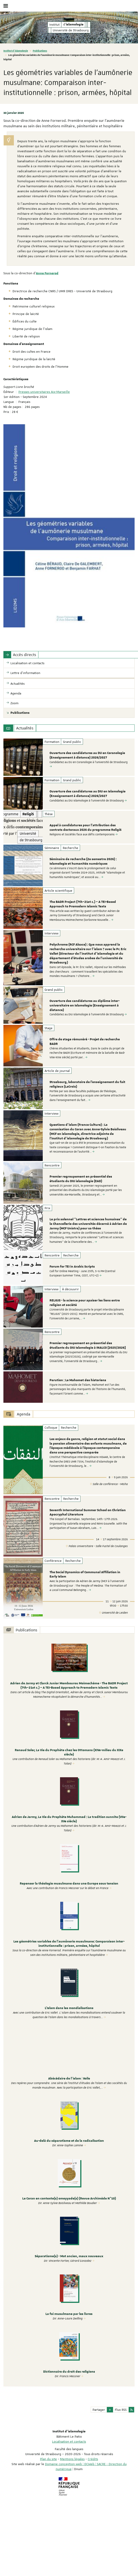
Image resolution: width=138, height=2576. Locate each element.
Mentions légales (72, 2467)
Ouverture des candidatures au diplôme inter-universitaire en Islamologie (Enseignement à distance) (85, 1011)
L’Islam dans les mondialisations (69, 2024)
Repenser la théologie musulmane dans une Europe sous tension (69, 1899)
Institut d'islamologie (15, 50)
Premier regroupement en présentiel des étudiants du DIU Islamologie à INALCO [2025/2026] (88, 1356)
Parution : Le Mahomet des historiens (78, 1392)
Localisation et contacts (69, 2449)
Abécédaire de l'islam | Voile (69, 2095)
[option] (69, 757)
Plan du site (48, 2467)
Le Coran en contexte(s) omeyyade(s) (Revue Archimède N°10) (69, 2215)
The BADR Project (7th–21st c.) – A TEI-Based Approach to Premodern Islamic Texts (83, 908)
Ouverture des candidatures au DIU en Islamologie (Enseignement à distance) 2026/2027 (87, 794)
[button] (110, 2417)
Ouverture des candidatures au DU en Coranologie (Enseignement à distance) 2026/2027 (87, 755)
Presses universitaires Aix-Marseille (44, 392)
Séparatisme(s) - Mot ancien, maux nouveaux (69, 2271)
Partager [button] (99, 2417)
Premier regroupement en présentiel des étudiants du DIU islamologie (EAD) (81, 1187)
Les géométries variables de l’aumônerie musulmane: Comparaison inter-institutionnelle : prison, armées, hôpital (69, 1959)
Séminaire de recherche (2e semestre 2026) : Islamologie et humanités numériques (83, 864)
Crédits (93, 2467)
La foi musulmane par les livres (69, 2326)
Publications (40, 50)
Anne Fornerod (47, 273)
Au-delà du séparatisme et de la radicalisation (69, 2158)
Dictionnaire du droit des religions (69, 2382)
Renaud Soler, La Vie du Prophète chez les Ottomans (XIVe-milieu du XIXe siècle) (69, 1767)
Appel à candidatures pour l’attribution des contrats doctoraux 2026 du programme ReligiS (85, 829)
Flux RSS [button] (121, 2417)
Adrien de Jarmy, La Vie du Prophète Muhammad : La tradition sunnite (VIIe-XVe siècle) (69, 1834)
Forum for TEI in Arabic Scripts (72, 1276)
